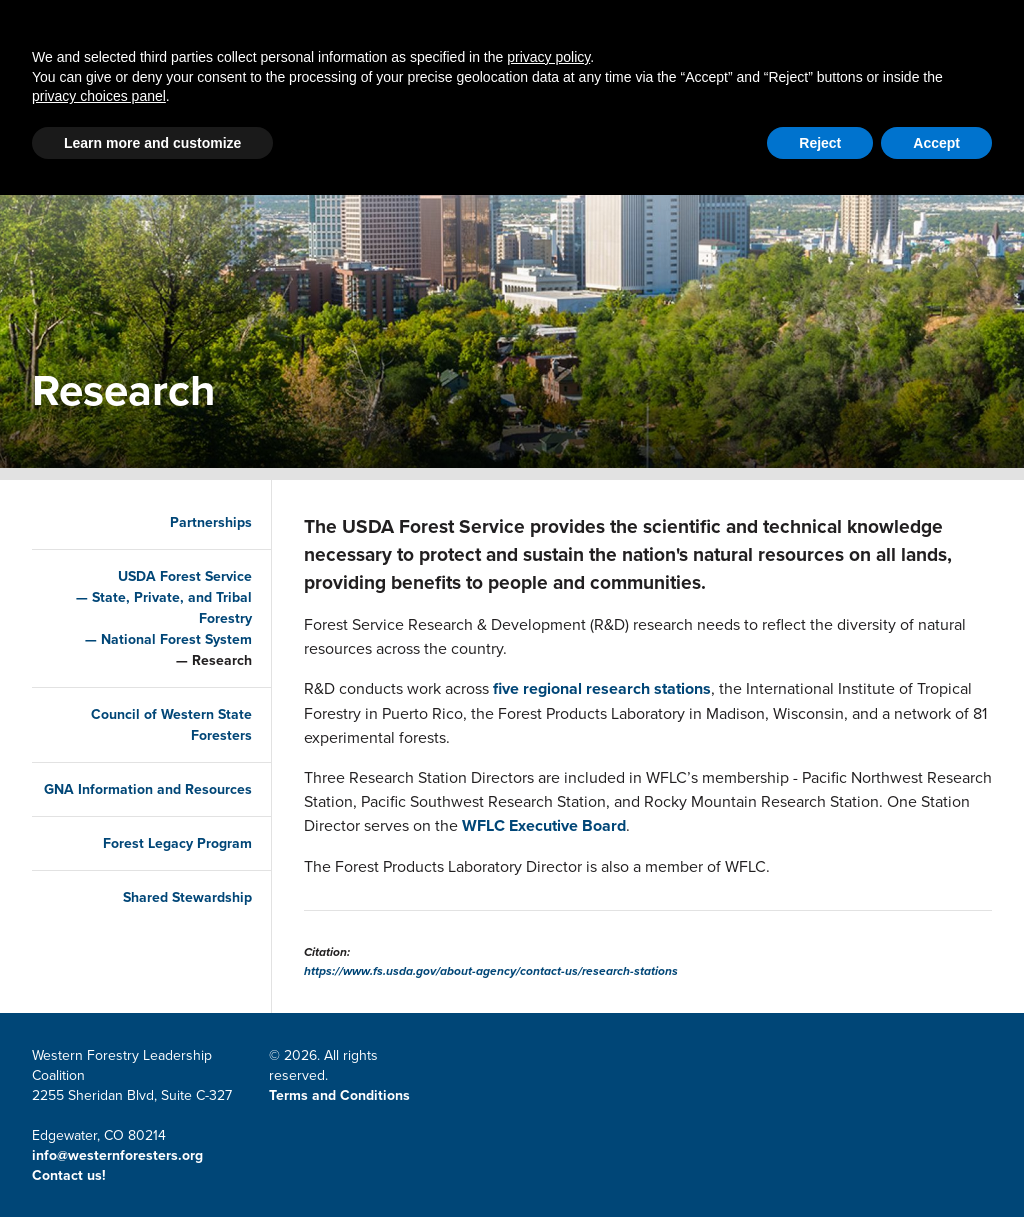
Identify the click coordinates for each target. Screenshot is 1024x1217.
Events (863, 97)
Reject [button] (820, 1165)
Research (209, 660)
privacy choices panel (99, 1118)
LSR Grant (547, 97)
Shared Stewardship (174, 918)
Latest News (415, 97)
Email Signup (827, 26)
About (776, 97)
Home (154, 97)
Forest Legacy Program (164, 864)
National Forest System (163, 639)
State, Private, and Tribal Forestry (159, 607)
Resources (671, 97)
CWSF (910, 26)
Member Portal (705, 26)
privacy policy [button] (548, 1079)
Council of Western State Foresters (158, 724)
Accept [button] (936, 1165)
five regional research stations (602, 688)
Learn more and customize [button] (152, 1165)
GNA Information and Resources (170, 799)
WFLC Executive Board (544, 825)
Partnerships (267, 97)
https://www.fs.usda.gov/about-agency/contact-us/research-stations (491, 971)
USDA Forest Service (172, 576)
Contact (599, 26)
